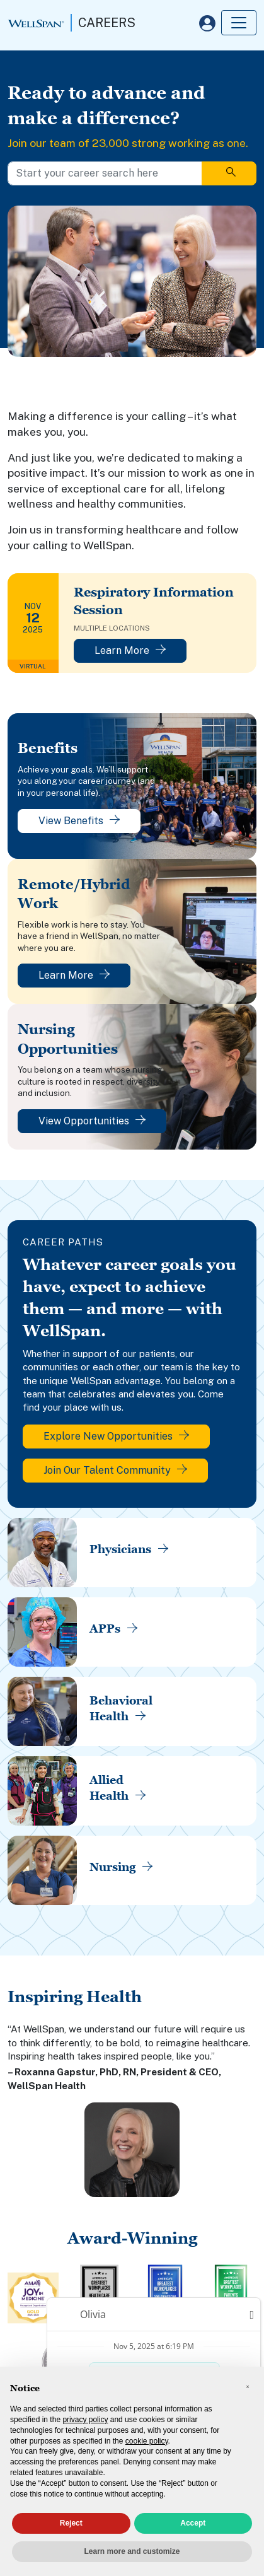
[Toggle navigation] (238, 22)
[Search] (229, 173)
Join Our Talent (115, 1470)
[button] (248, 2387)
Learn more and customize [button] (132, 2551)
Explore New (116, 1436)
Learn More (130, 650)
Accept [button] (192, 2523)
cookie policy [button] (146, 2441)
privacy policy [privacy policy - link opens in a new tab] (85, 2419)
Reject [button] (71, 2523)
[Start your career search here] (105, 173)
